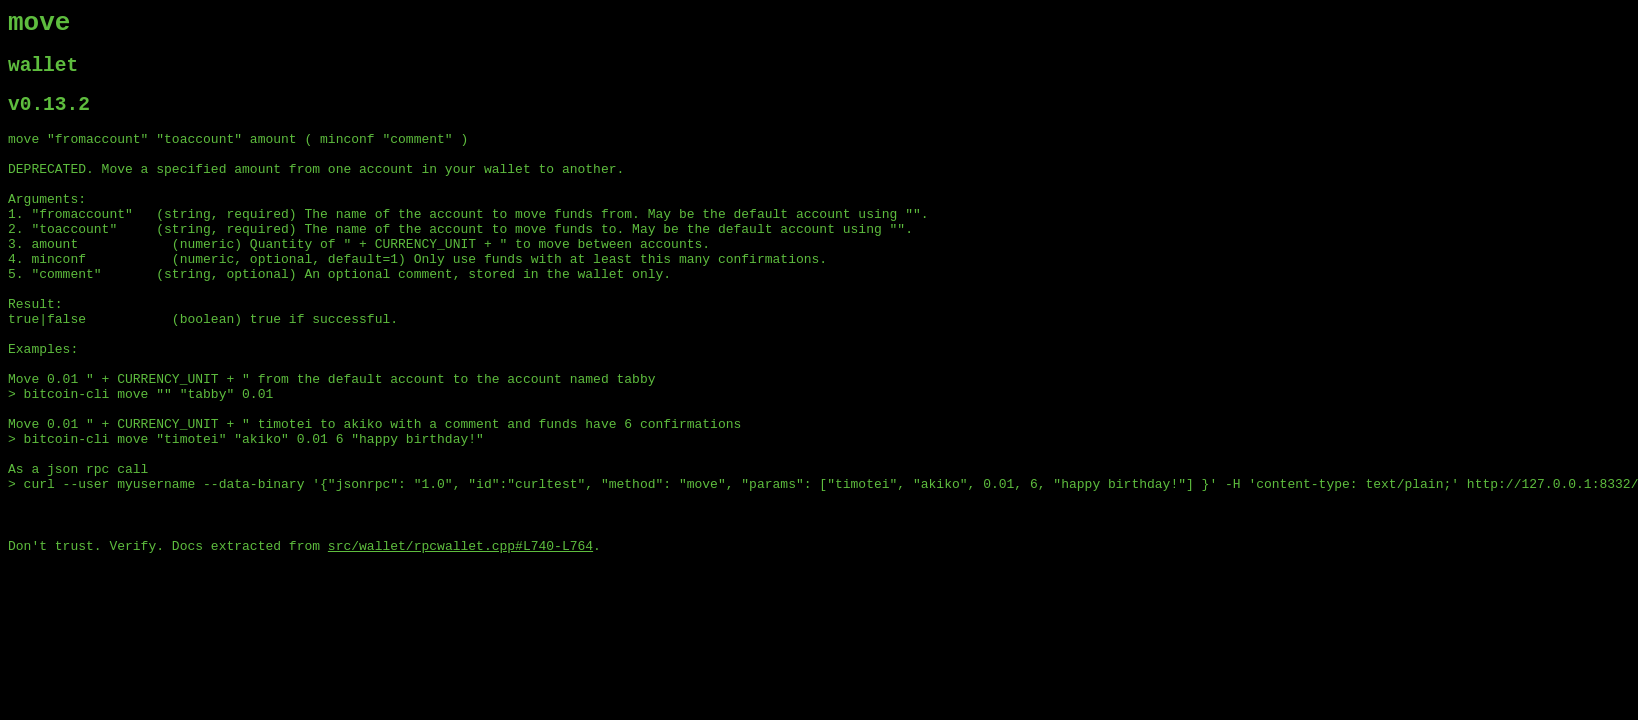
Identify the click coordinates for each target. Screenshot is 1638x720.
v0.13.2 (49, 118)
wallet (43, 74)
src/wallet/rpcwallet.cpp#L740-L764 (460, 639)
